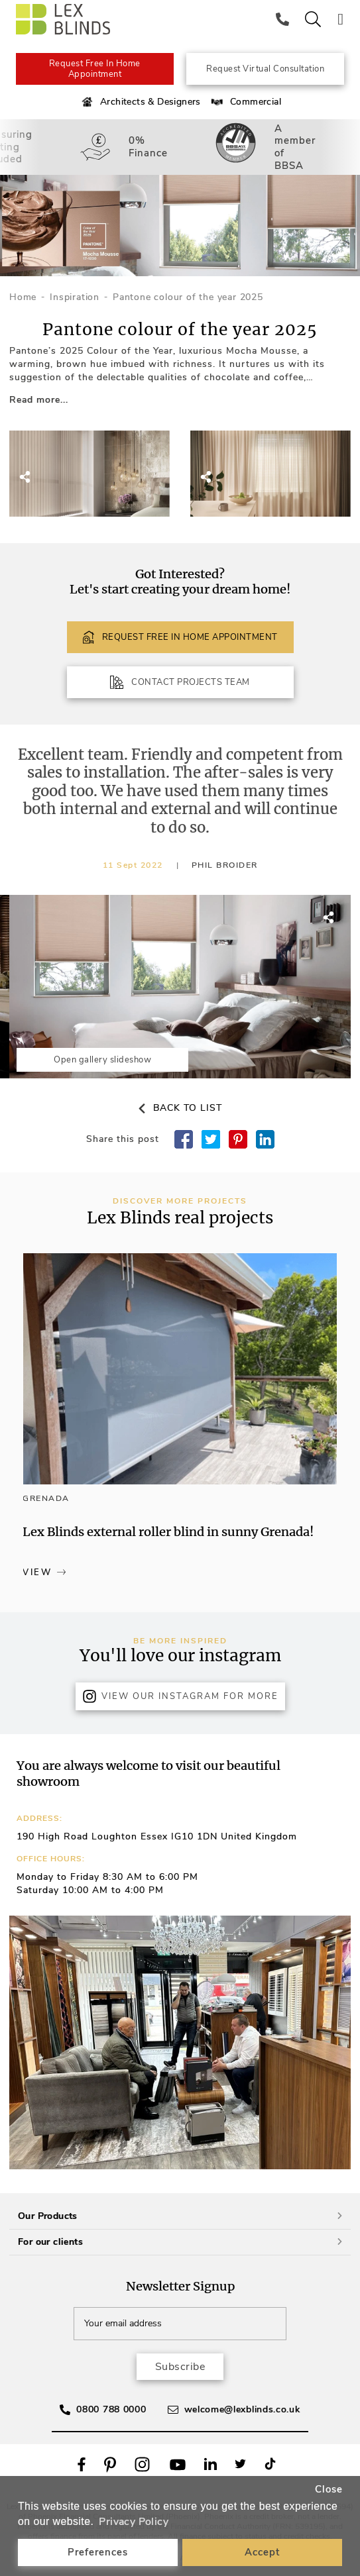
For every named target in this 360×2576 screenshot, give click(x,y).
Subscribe (180, 2366)
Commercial (245, 102)
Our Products (180, 2216)
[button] (318, 789)
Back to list (180, 1108)
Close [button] (329, 2489)
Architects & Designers (140, 102)
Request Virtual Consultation (265, 69)
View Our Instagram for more (180, 1696)
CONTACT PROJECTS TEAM (180, 682)
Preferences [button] (98, 2552)
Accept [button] (262, 2552)
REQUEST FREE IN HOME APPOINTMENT (180, 637)
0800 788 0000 (111, 2409)
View (44, 1572)
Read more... (38, 399)
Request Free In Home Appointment (95, 69)
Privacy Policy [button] (133, 2521)
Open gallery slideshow (102, 1060)
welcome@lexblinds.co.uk (242, 2409)
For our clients (180, 2242)
